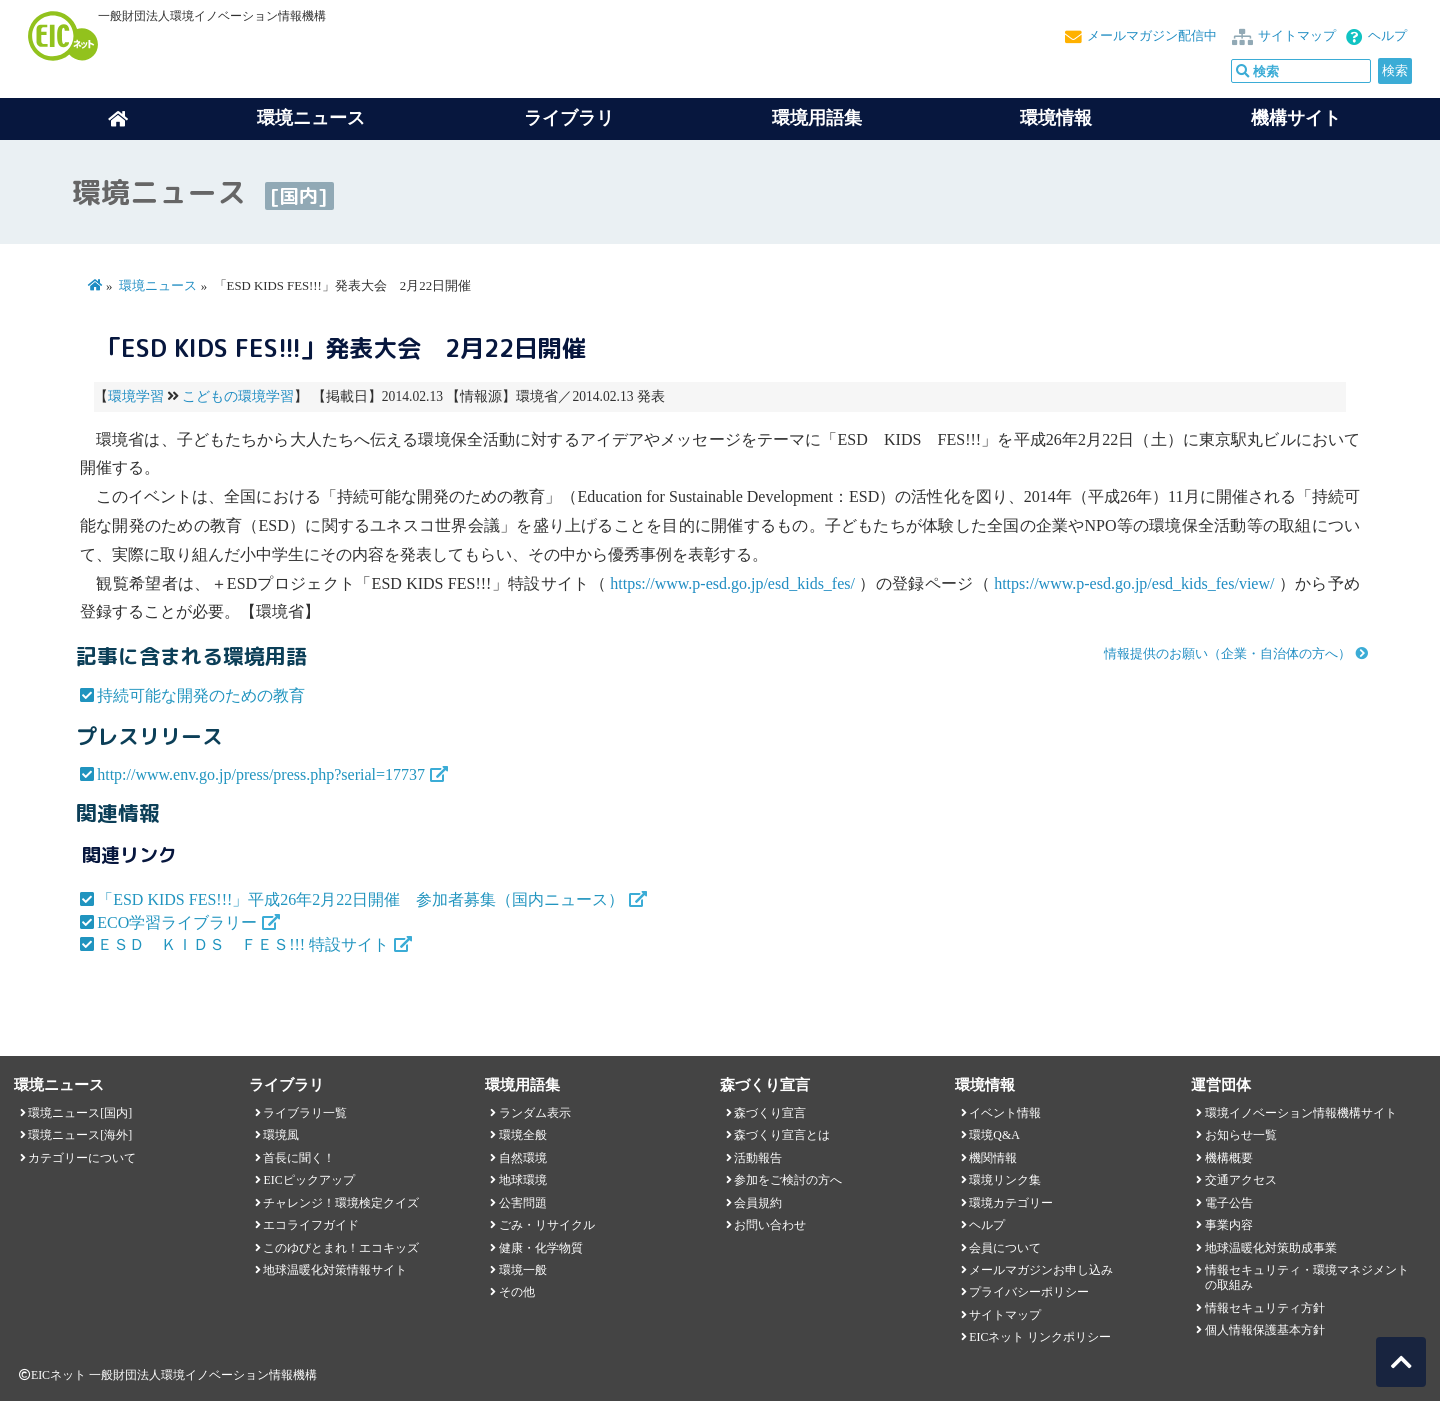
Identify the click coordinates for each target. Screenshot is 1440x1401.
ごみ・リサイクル (547, 1225)
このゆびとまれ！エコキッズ (341, 1248)
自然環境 (523, 1158)
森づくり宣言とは (782, 1135)
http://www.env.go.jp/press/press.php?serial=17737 (261, 774)
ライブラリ (569, 118)
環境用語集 (817, 118)
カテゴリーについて (82, 1158)
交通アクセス (1241, 1180)
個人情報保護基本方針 (1265, 1330)
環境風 (281, 1135)
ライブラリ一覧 (305, 1113)
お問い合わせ (770, 1225)
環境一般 (523, 1270)
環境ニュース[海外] (80, 1135)
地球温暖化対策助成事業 (1271, 1248)
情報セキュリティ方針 (1265, 1308)
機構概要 (1229, 1158)
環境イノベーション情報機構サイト (1301, 1113)
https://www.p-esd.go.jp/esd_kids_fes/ (732, 583)
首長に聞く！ (299, 1158)
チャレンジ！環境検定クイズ (341, 1203)
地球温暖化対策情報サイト (335, 1270)
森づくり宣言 (770, 1113)
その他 (517, 1292)
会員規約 (758, 1203)
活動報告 (758, 1158)
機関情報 (993, 1158)
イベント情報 (1005, 1113)
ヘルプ (1387, 36)
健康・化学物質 (541, 1248)
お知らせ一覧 (1241, 1135)
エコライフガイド (311, 1225)
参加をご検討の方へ (788, 1180)
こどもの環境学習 (238, 396)
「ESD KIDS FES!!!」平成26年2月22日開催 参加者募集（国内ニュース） (360, 899)
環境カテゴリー (1011, 1203)
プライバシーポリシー (1029, 1292)
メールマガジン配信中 (1152, 36)
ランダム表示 (535, 1113)
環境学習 (136, 396)
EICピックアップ (308, 1180)
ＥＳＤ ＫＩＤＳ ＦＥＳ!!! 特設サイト (243, 944)
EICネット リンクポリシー (1040, 1337)
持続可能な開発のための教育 (201, 695)
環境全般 (523, 1135)
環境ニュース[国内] (80, 1113)
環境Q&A (994, 1135)
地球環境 (523, 1180)
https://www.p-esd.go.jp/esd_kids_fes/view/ (1134, 583)
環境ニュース (158, 286)
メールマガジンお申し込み (1041, 1270)
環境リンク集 (1005, 1180)
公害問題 (523, 1203)
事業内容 (1229, 1225)
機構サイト (1296, 118)
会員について (1005, 1248)
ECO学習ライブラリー (177, 922)
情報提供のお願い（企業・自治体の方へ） (1227, 654)
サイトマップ (1297, 36)
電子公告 (1229, 1203)
